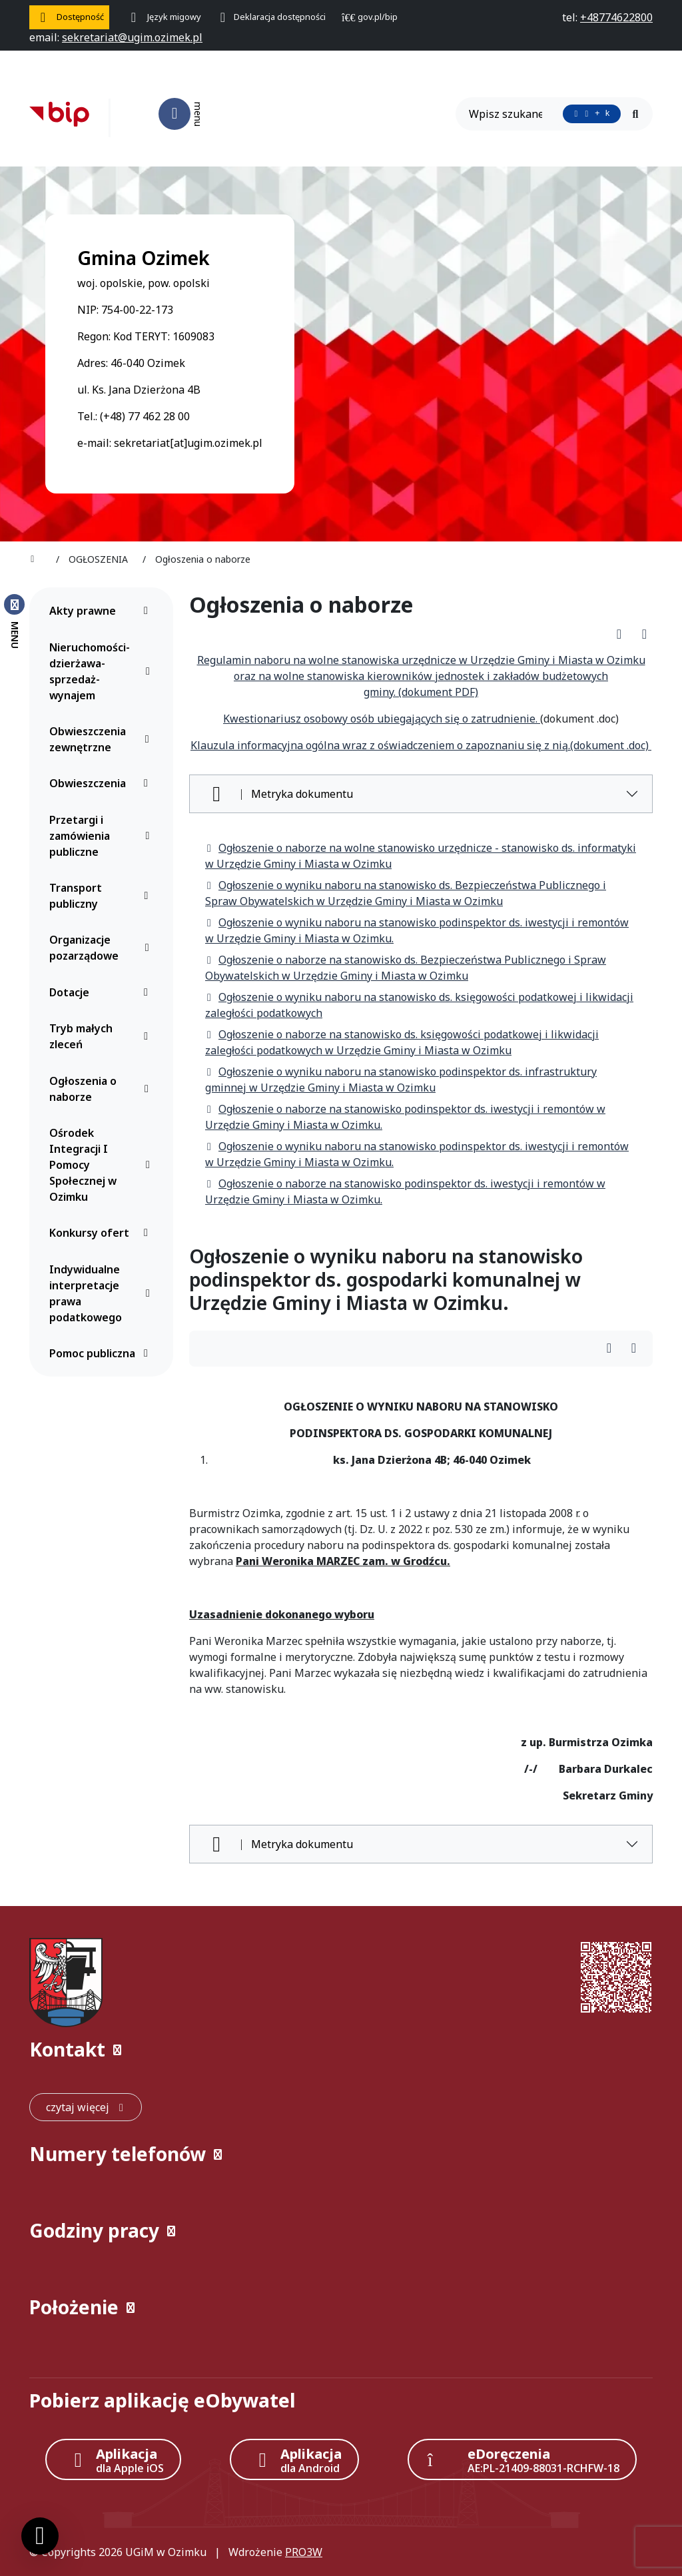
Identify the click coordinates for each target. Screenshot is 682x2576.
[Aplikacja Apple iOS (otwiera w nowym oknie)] (113, 2459)
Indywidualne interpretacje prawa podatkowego (102, 1293)
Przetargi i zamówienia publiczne (102, 835)
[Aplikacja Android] (294, 2459)
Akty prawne (102, 610)
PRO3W (303, 2552)
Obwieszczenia (102, 783)
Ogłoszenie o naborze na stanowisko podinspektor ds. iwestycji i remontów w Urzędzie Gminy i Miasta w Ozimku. (405, 1117)
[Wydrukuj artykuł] (644, 634)
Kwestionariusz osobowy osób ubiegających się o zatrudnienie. (381, 718)
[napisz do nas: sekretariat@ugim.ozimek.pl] (132, 37)
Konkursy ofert (102, 1232)
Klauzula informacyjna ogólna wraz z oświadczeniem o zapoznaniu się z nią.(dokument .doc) (420, 745)
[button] (341, 2049)
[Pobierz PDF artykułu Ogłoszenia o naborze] (623, 634)
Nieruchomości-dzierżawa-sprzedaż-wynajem (102, 671)
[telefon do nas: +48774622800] (616, 17)
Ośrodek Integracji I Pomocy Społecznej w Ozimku (102, 1165)
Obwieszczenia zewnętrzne (102, 739)
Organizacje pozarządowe (102, 947)
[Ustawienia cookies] (40, 2536)
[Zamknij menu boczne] (14, 621)
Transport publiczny (102, 895)
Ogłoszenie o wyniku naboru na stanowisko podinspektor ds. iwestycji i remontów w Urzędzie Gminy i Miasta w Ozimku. (417, 930)
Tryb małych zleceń (102, 1036)
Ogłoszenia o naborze (102, 1089)
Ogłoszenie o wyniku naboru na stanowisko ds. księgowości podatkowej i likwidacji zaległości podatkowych (419, 1005)
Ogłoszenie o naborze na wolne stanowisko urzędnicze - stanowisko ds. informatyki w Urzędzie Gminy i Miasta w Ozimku (420, 855)
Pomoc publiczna (102, 1353)
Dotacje (102, 992)
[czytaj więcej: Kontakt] (85, 2107)
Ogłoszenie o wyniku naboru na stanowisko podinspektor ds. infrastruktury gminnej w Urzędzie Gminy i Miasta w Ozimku (401, 1079)
